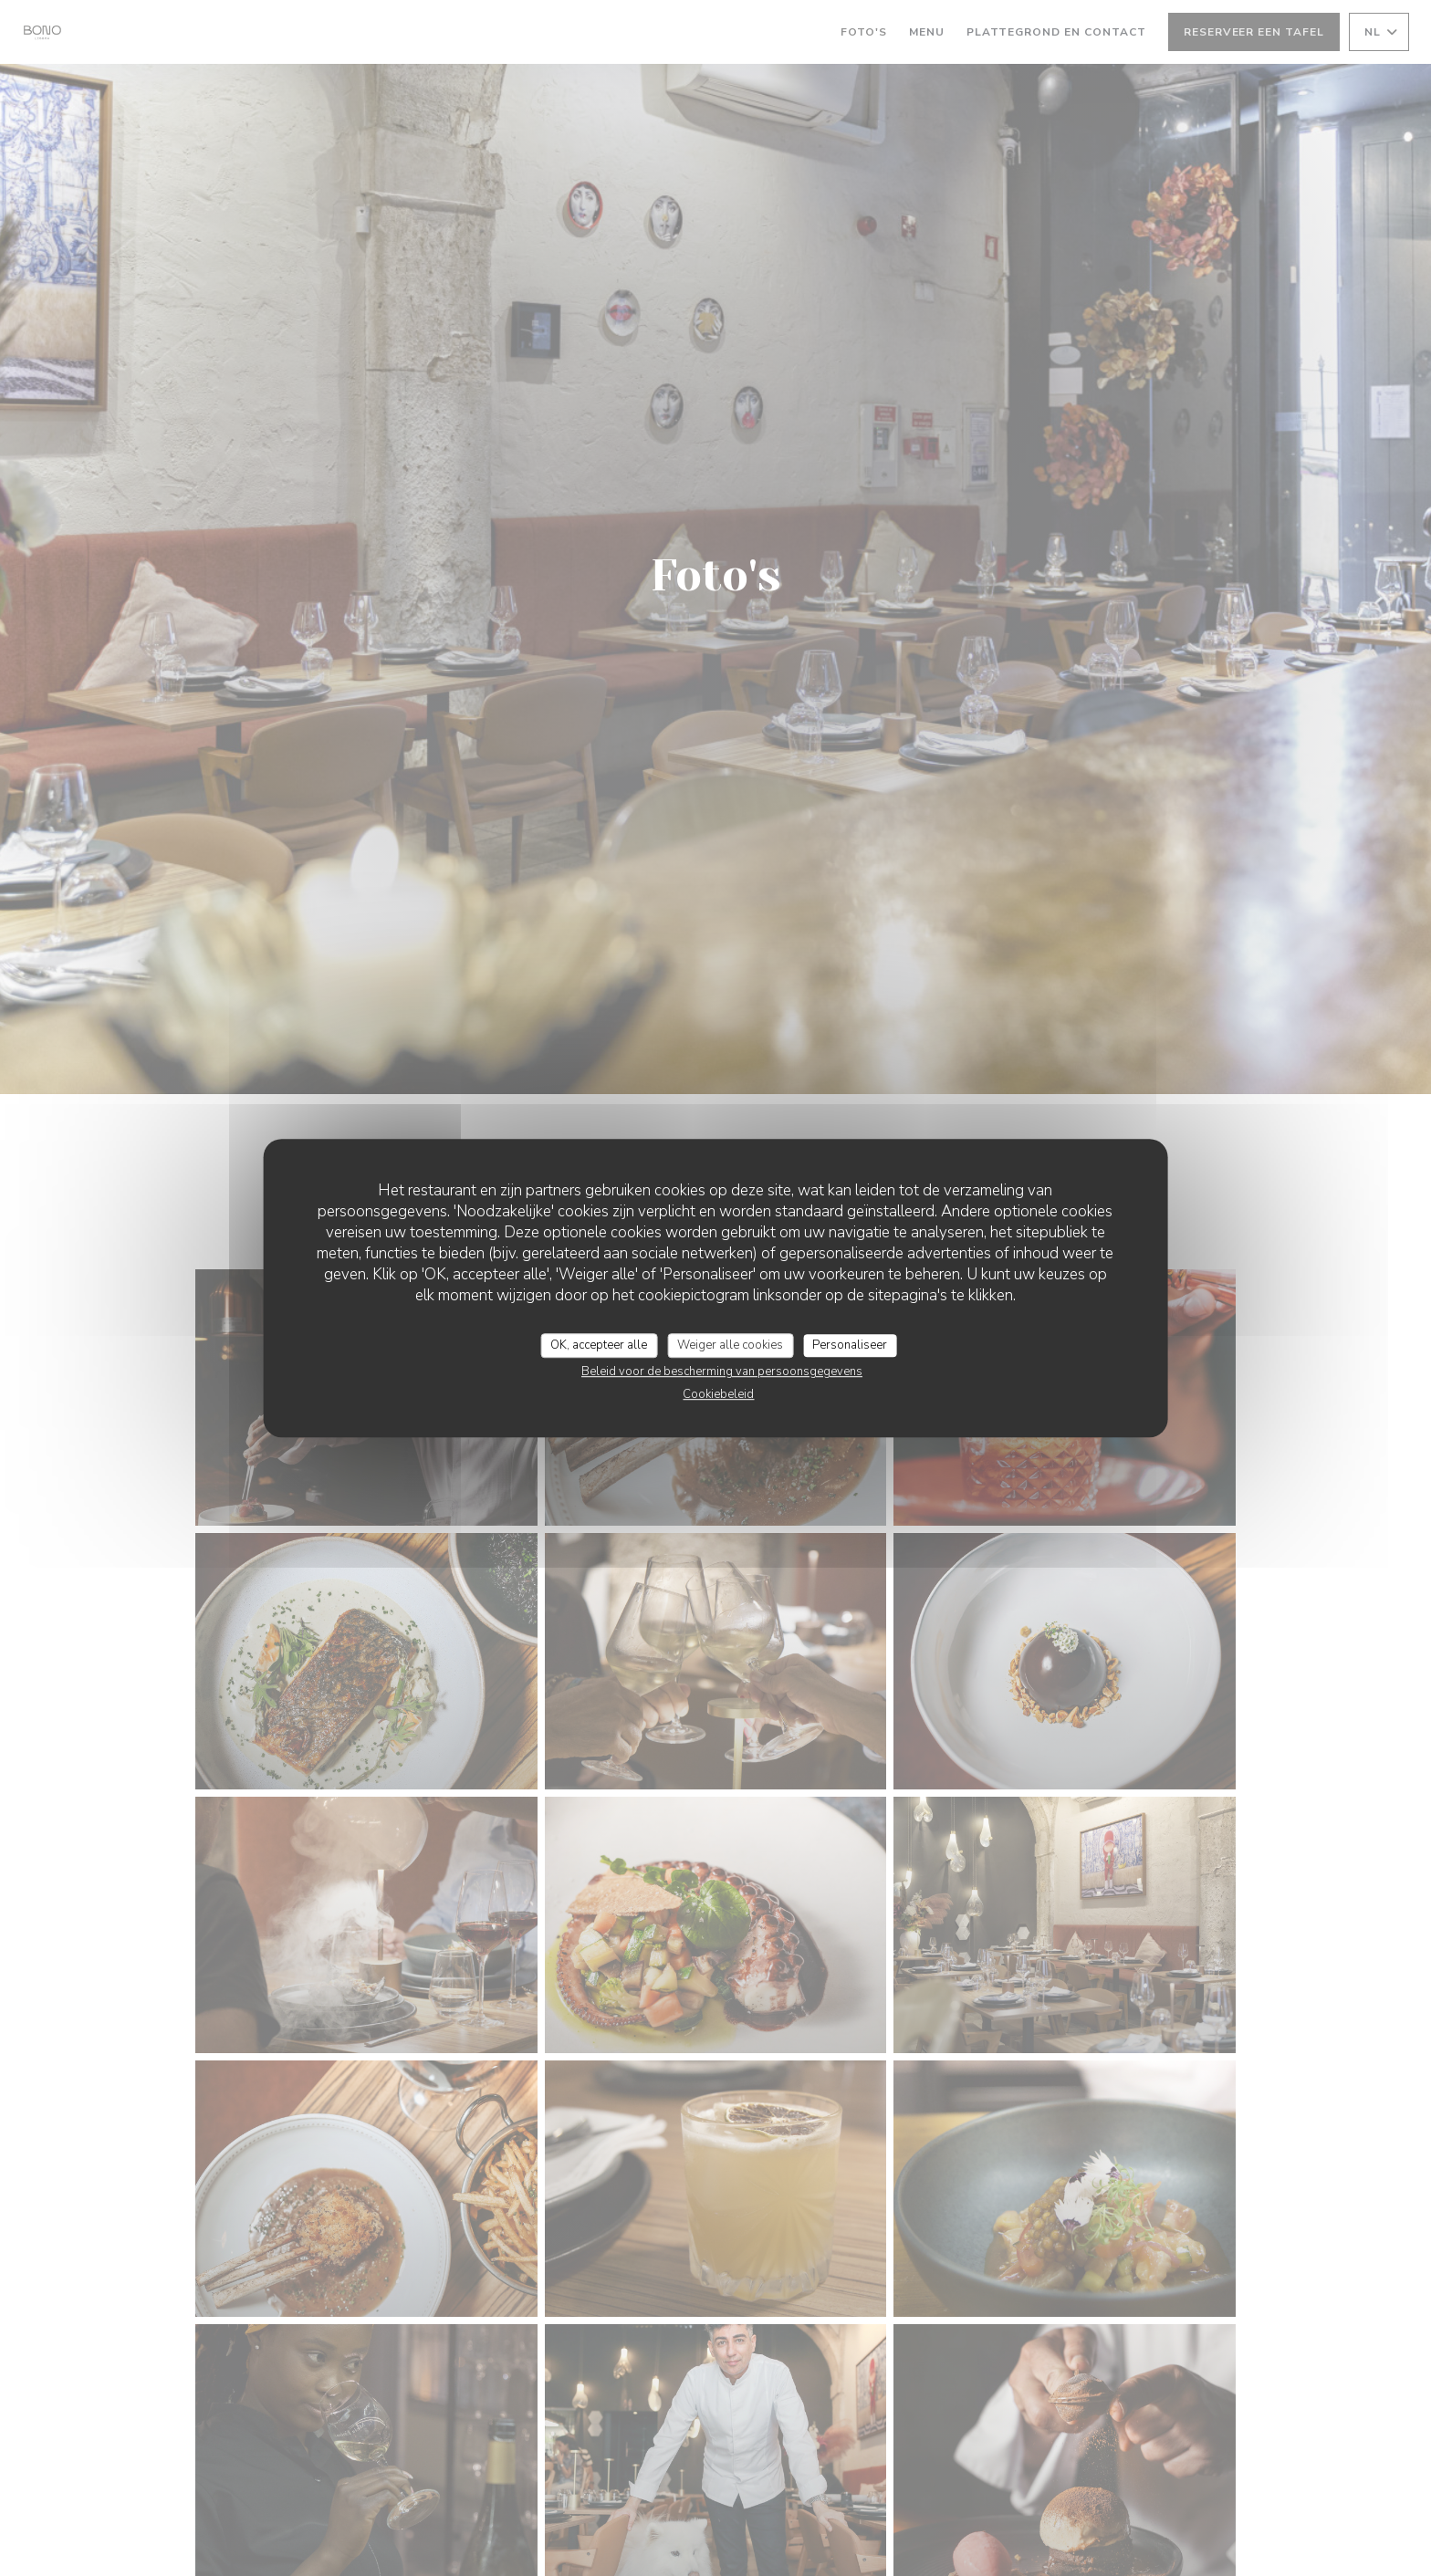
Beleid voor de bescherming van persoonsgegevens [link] (721, 1371)
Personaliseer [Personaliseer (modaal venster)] (849, 1345)
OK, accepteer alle (598, 1345)
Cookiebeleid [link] (718, 1394)
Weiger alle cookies (730, 1345)
